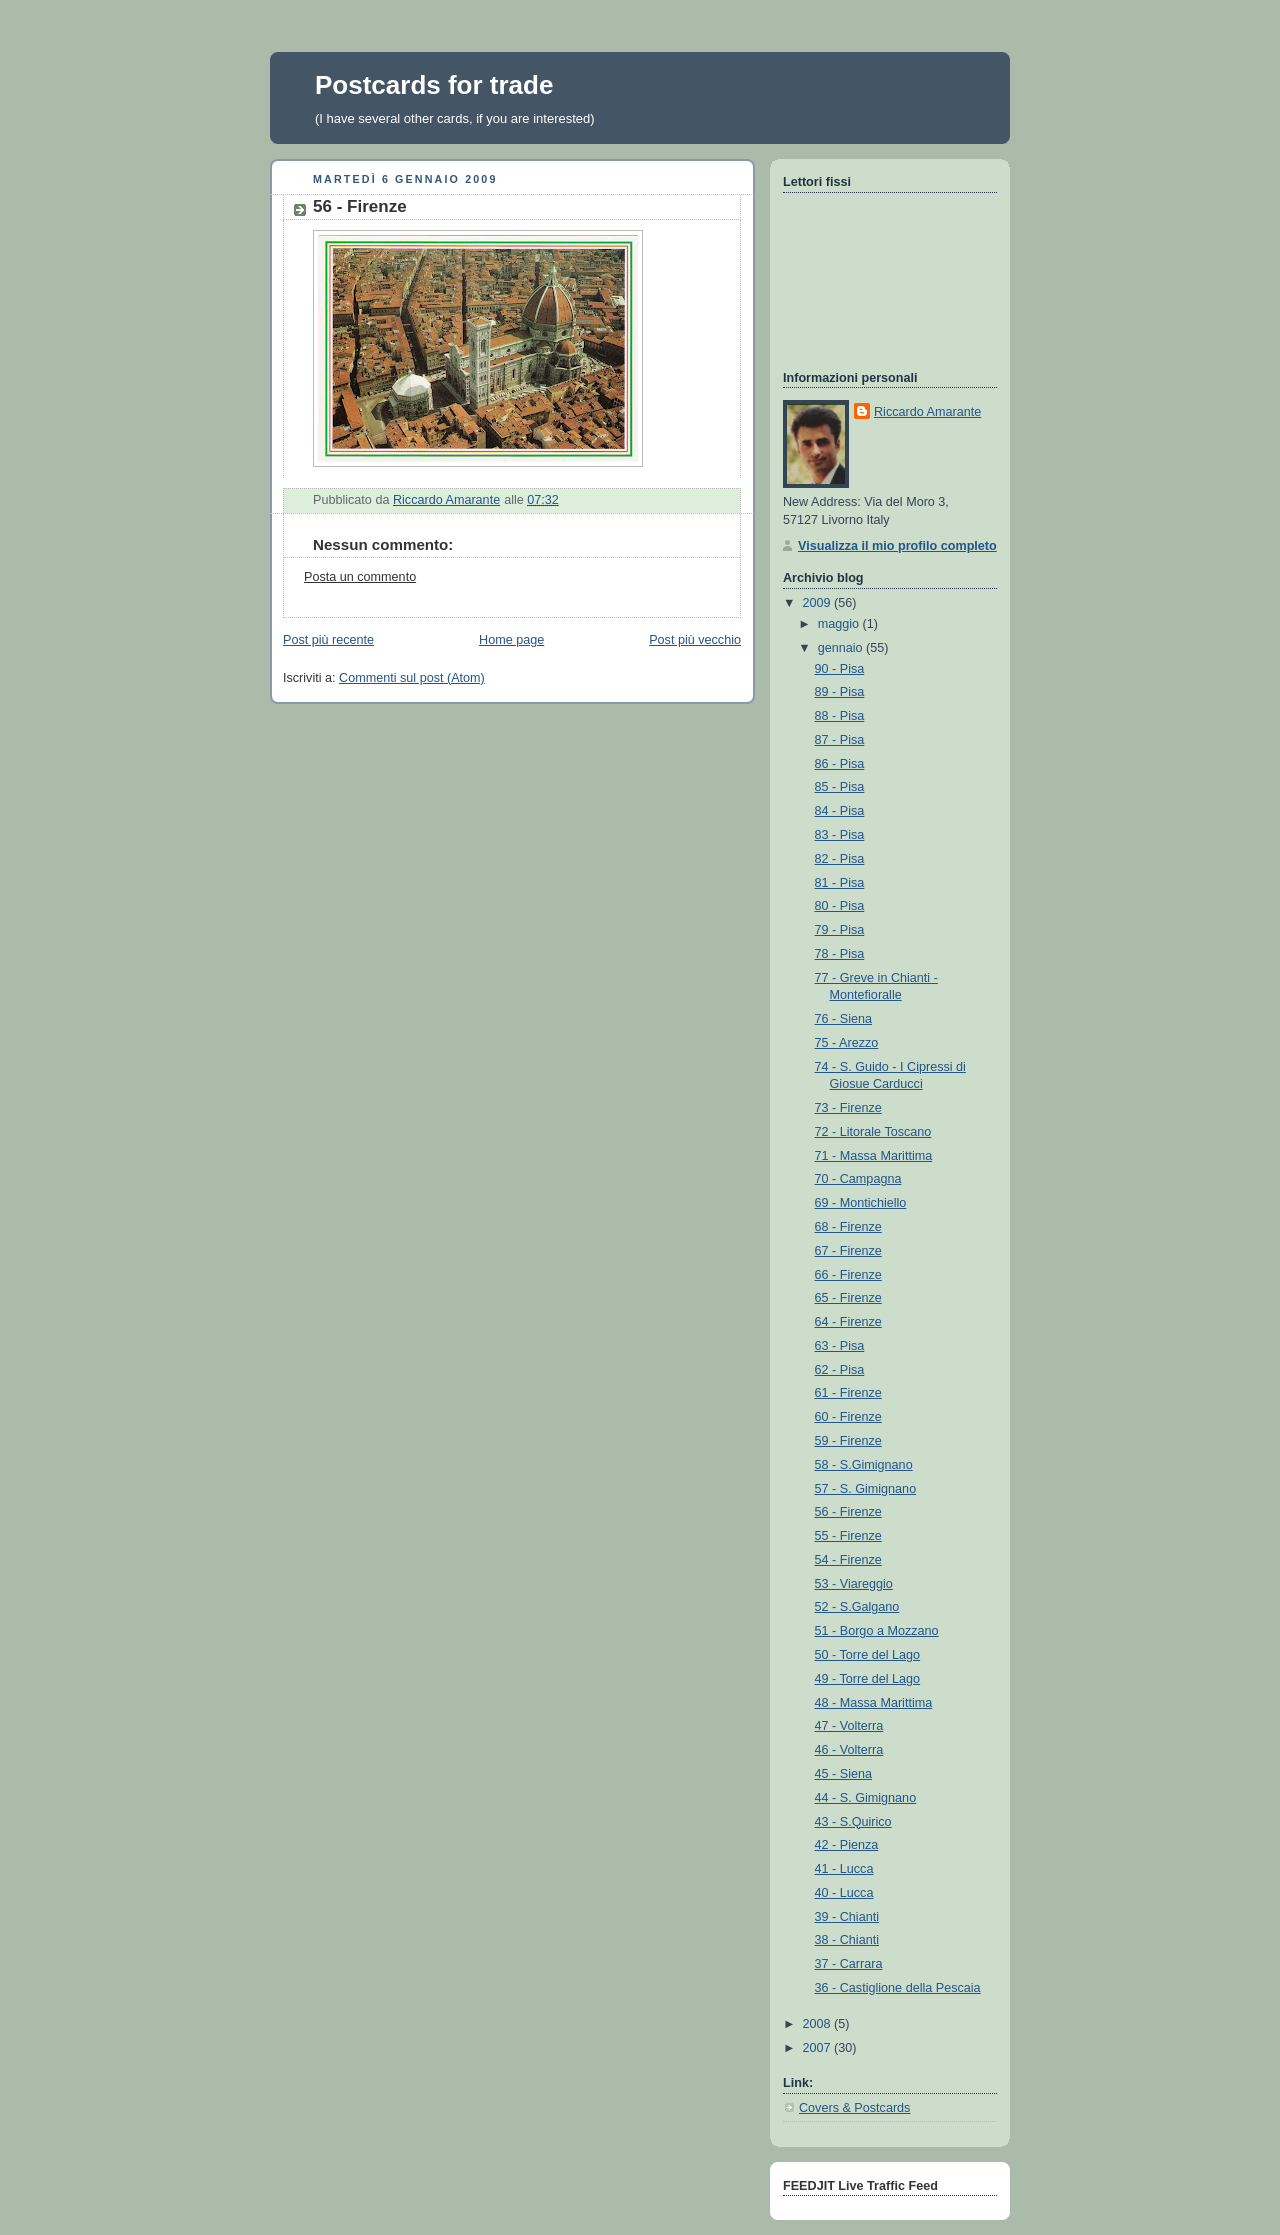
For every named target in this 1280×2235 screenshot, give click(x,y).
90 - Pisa (840, 669)
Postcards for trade (434, 85)
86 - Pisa (840, 764)
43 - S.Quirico (853, 1822)
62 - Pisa (840, 1370)
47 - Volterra (849, 1726)
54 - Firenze (848, 1560)
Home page (511, 640)
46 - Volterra (849, 1750)
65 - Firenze (848, 1298)
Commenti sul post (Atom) (412, 678)
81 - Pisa (840, 883)
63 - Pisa (840, 1346)
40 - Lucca (844, 1893)
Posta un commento (360, 577)
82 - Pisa (840, 859)
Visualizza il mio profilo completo (897, 546)
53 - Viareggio (854, 1584)
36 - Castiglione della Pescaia (898, 1988)
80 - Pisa (840, 906)
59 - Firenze (848, 1441)
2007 (819, 2048)
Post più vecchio (695, 640)
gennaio (842, 648)
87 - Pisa (840, 740)
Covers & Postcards (854, 2108)
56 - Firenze (848, 1512)
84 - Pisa (840, 811)
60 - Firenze (848, 1417)
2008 (819, 2024)
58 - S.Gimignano (864, 1465)
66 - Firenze (848, 1275)
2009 (819, 603)
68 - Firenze (848, 1227)
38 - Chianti (847, 1940)
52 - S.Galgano (857, 1607)
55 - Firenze (848, 1536)
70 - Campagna (858, 1179)
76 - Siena (843, 1019)
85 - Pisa (840, 787)
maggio (840, 624)
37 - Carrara (849, 1964)
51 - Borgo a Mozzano (877, 1631)
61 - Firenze (848, 1393)
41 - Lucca (844, 1869)
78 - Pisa (840, 954)
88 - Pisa (840, 716)
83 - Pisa (840, 835)
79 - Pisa (840, 930)
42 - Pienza (847, 1845)
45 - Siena (843, 1774)
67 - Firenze (848, 1251)
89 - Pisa (840, 692)
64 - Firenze (848, 1322)
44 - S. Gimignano (866, 1798)
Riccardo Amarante (927, 412)
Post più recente (328, 640)
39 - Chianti (847, 1917)
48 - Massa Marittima (874, 1703)
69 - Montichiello (861, 1203)
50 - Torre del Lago (868, 1655)
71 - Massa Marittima (874, 1156)
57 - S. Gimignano (866, 1489)
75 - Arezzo (847, 1043)
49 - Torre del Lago (868, 1679)
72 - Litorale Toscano (873, 1132)
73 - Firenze (848, 1108)
